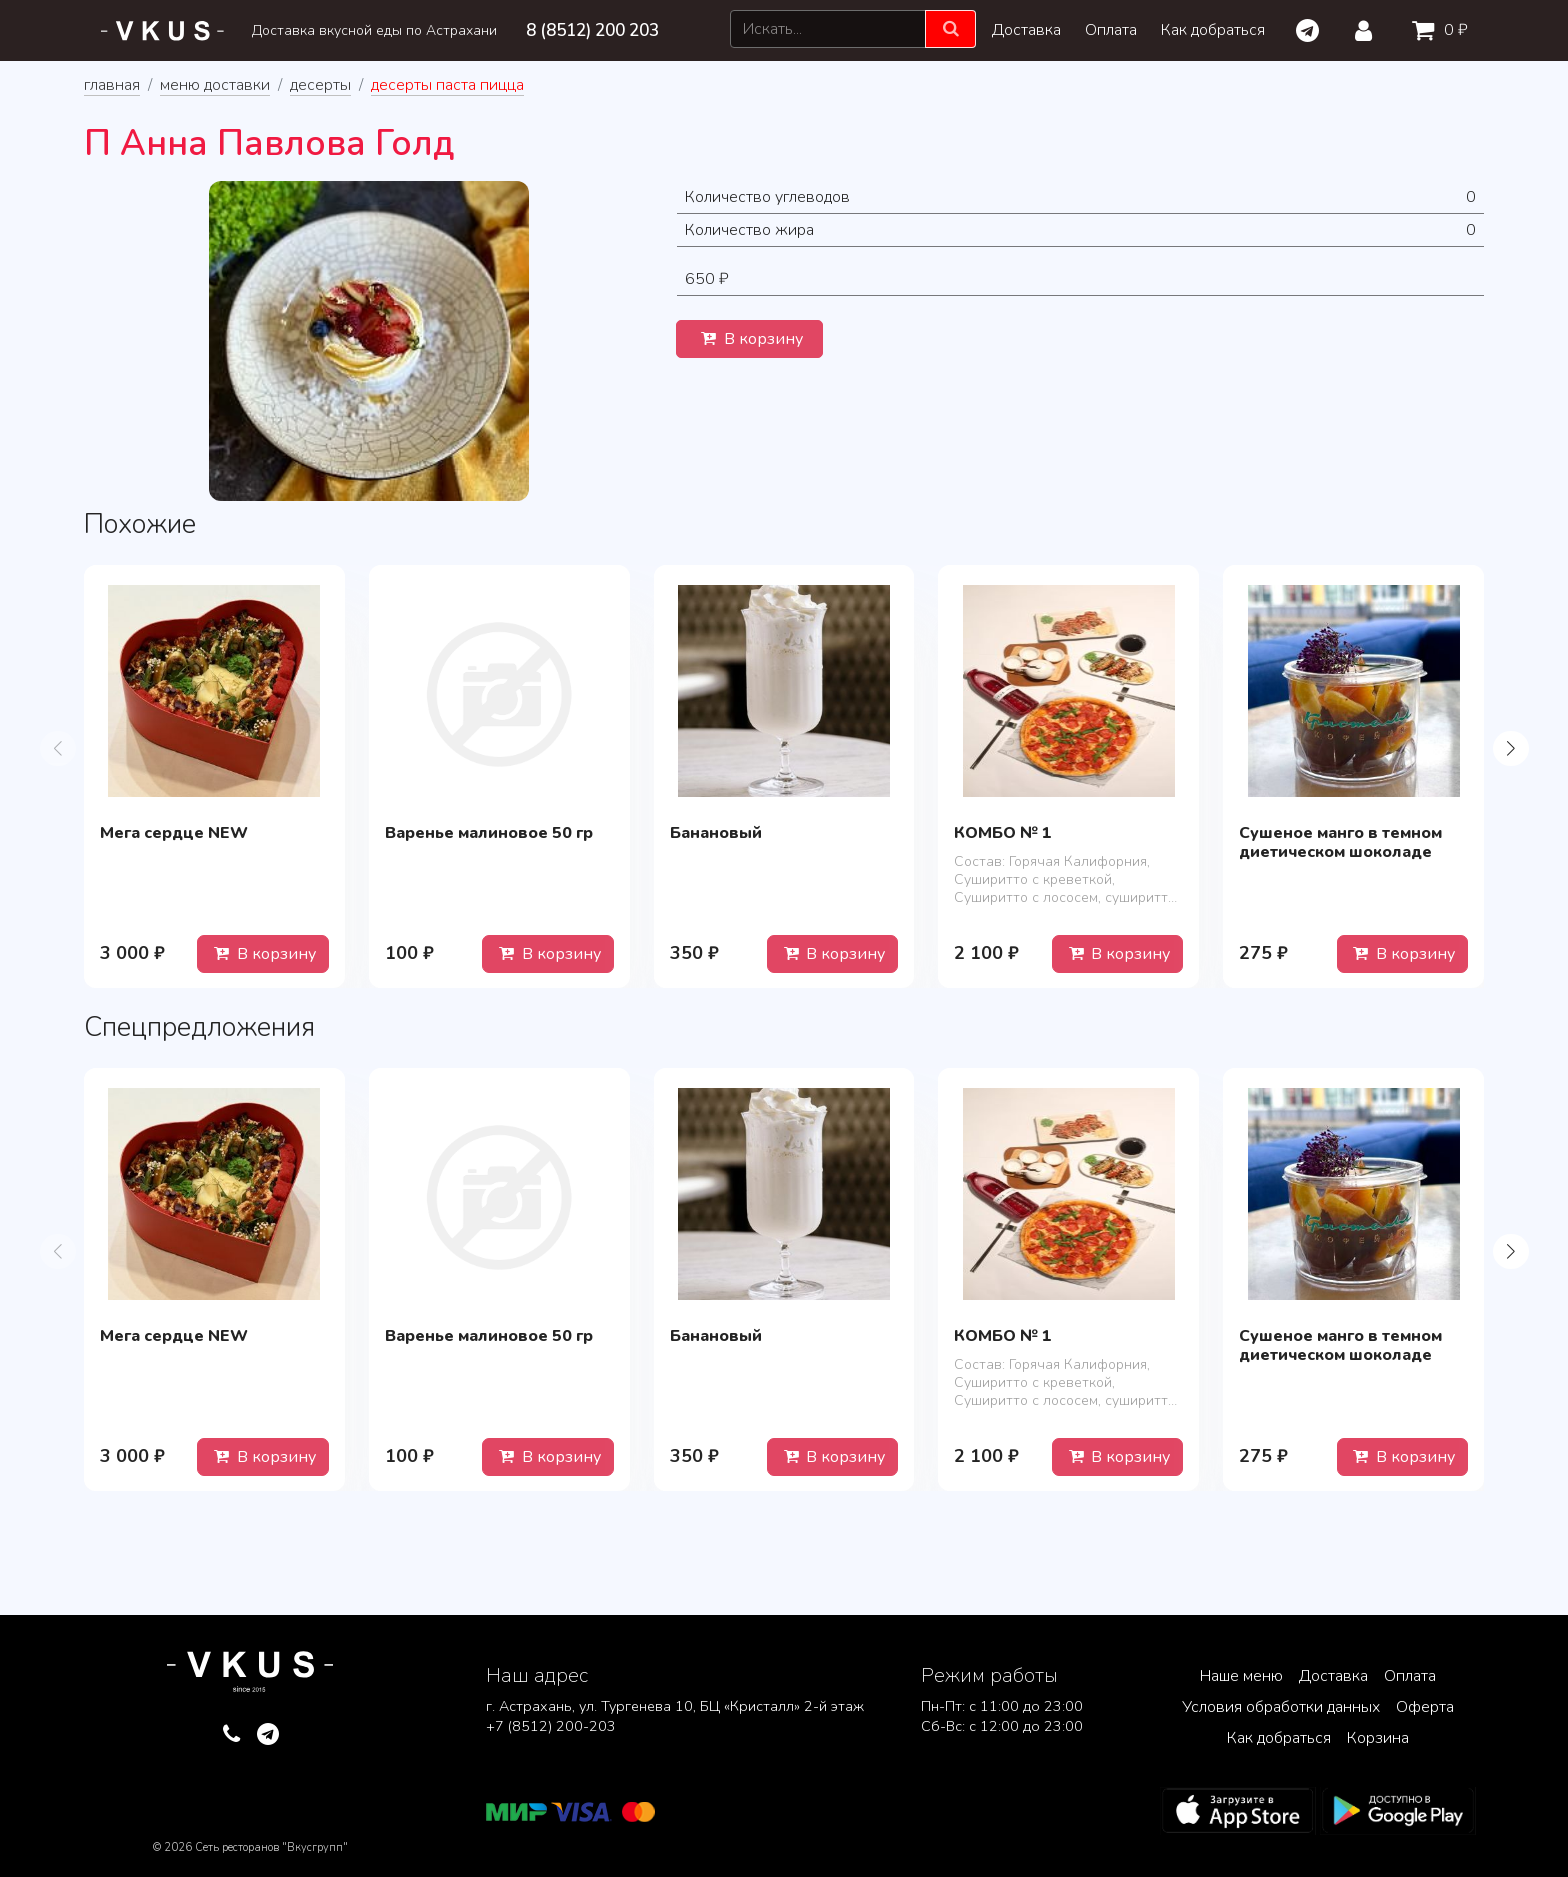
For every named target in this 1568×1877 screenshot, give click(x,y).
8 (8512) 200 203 (592, 30)
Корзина (1378, 1738)
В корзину (749, 339)
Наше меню (1241, 1676)
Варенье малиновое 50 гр (489, 833)
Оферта (1425, 1707)
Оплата (1111, 30)
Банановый (716, 833)
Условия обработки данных (1281, 1707)
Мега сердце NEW (174, 833)
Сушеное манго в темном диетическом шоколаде (1340, 842)
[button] (1510, 748)
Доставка (1026, 30)
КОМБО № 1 (1003, 833)
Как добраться (1213, 30)
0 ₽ (1436, 30)
